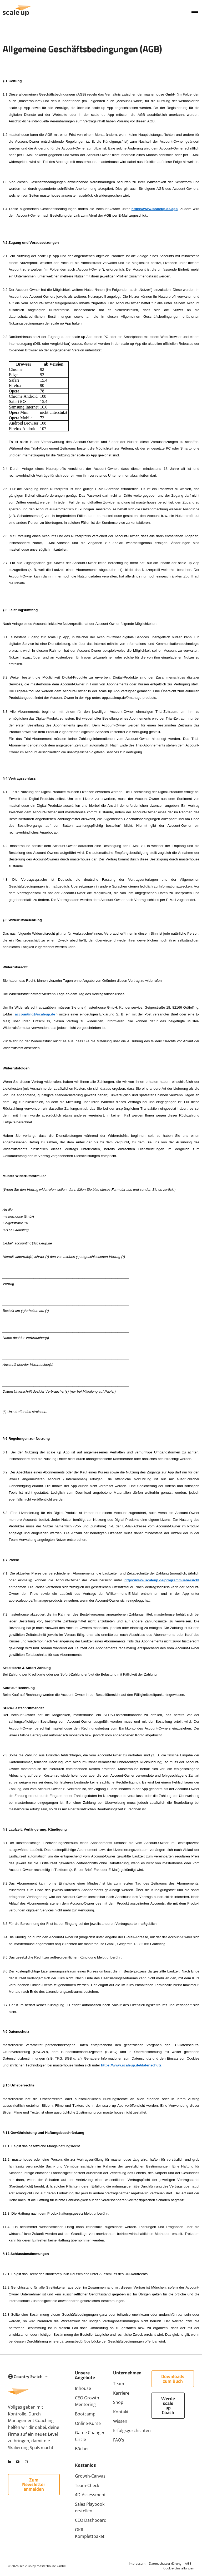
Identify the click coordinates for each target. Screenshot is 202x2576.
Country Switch (31, 2377)
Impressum (137, 2563)
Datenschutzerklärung (165, 2563)
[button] (194, 11)
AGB (188, 2563)
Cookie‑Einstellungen (178, 2568)
